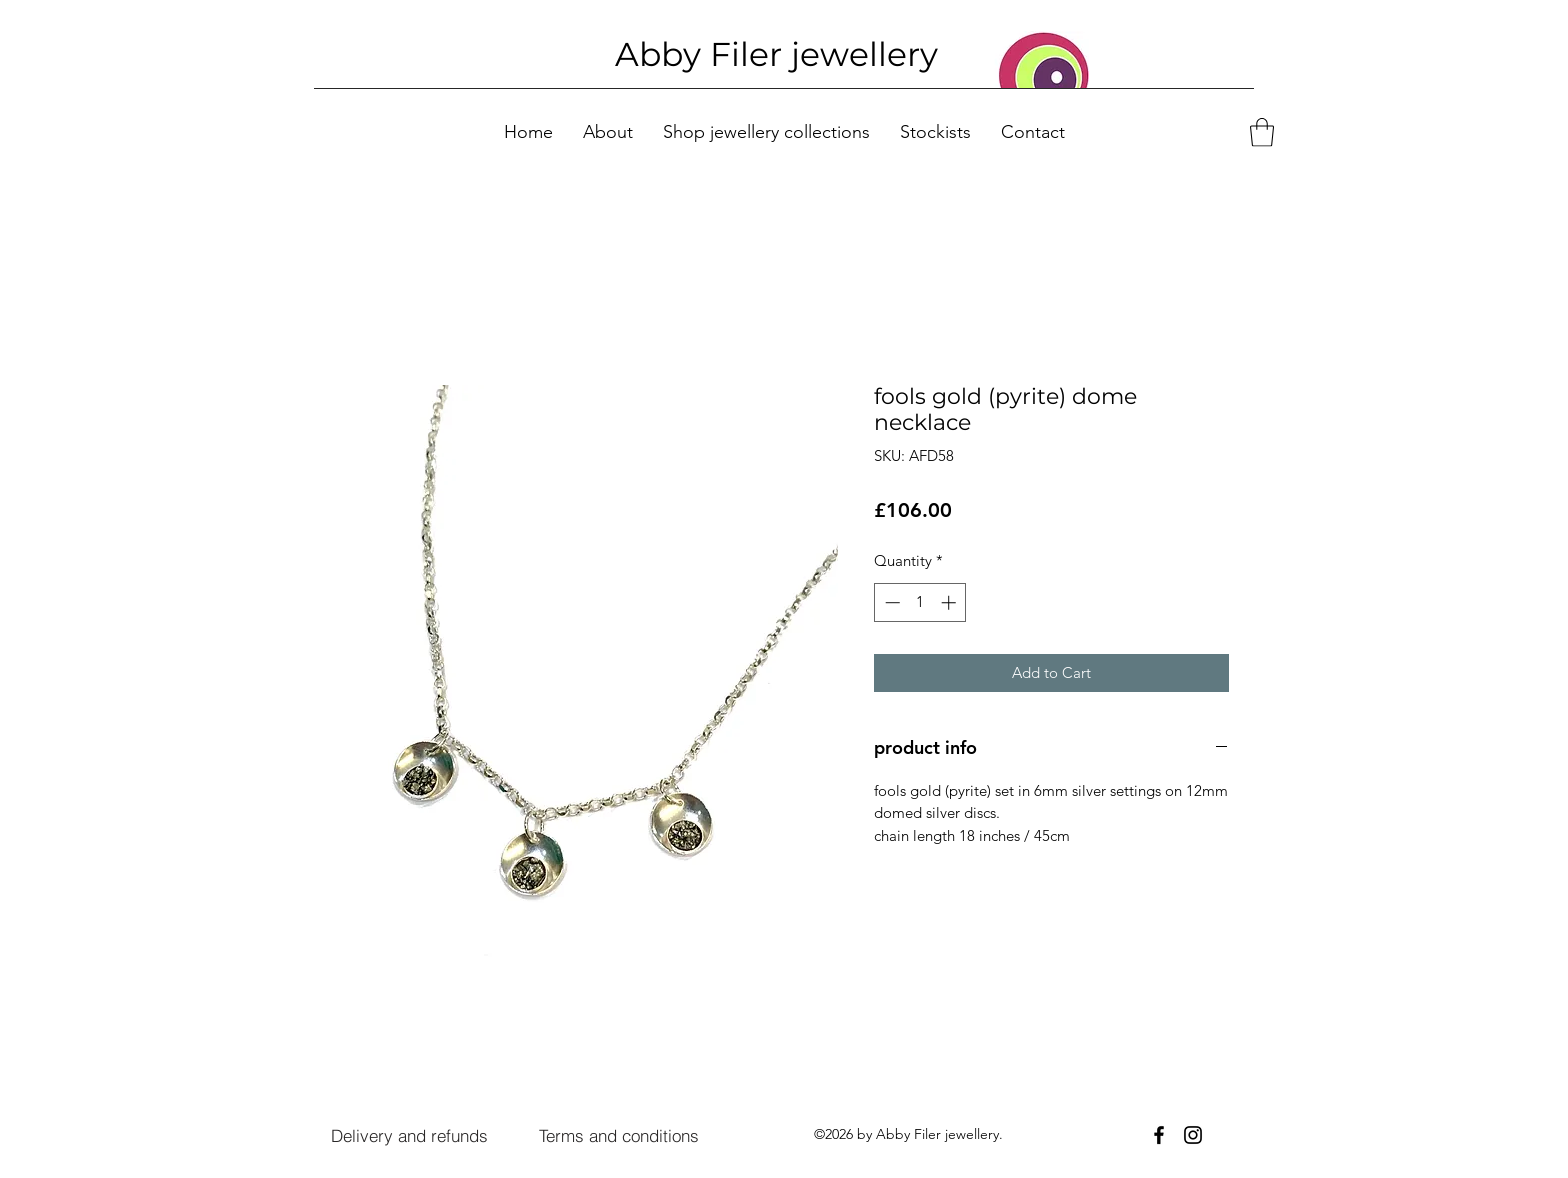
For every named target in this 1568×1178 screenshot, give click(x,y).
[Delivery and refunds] (409, 1135)
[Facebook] (1159, 1135)
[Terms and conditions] (618, 1135)
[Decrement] (890, 602)
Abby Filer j (707, 54)
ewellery (869, 54)
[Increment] (950, 602)
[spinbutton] (920, 602)
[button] (1262, 132)
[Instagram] (1193, 1135)
